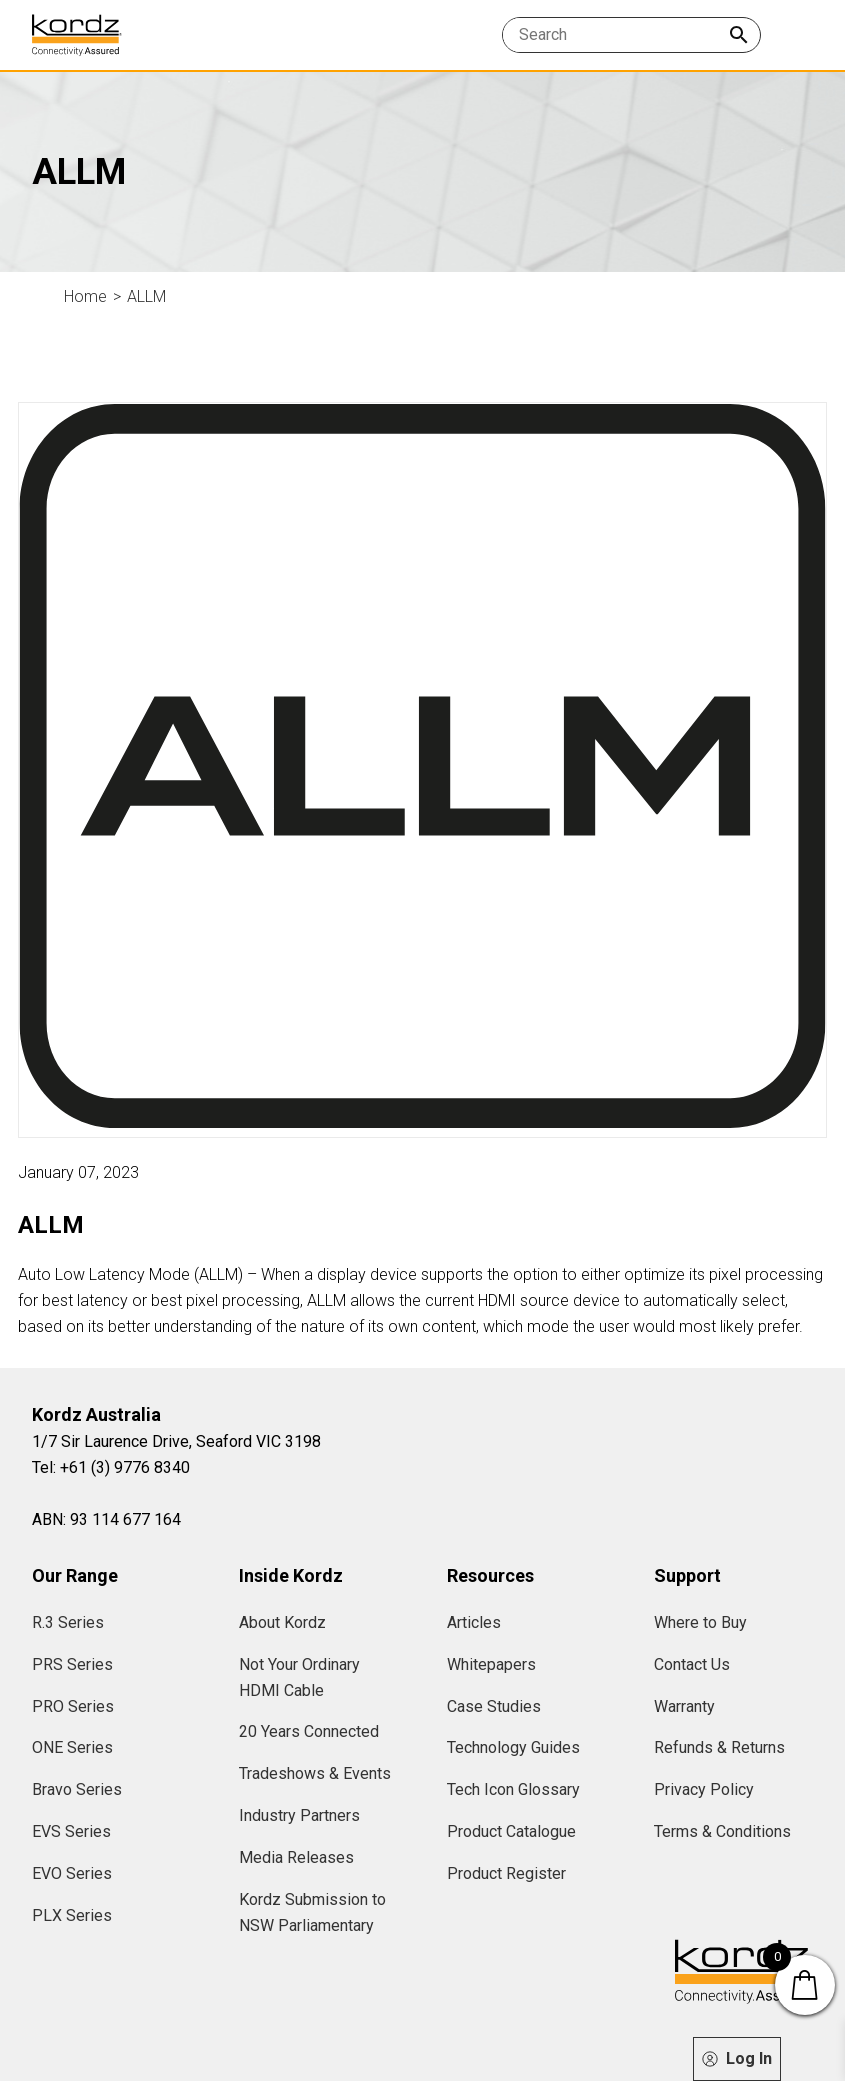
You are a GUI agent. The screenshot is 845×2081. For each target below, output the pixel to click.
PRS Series (72, 1664)
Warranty (684, 1706)
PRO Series (73, 1706)
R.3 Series (68, 1622)
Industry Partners (299, 1815)
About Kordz (282, 1622)
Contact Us (692, 1664)
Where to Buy (700, 1622)
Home (85, 296)
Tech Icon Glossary (513, 1789)
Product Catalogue (511, 1831)
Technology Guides (513, 1747)
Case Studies (494, 1706)
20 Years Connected (309, 1731)
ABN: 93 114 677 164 (106, 1519)
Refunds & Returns (719, 1747)
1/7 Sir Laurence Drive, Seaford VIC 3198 (176, 1441)
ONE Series (72, 1747)
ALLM (146, 296)
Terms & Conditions (722, 1831)
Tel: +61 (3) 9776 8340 (111, 1467)
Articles (474, 1622)
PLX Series (72, 1915)
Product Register (506, 1873)
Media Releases (296, 1857)
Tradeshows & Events (315, 1773)
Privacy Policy (704, 1789)
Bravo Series (77, 1789)
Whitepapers (491, 1664)
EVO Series (72, 1873)
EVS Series (71, 1831)
